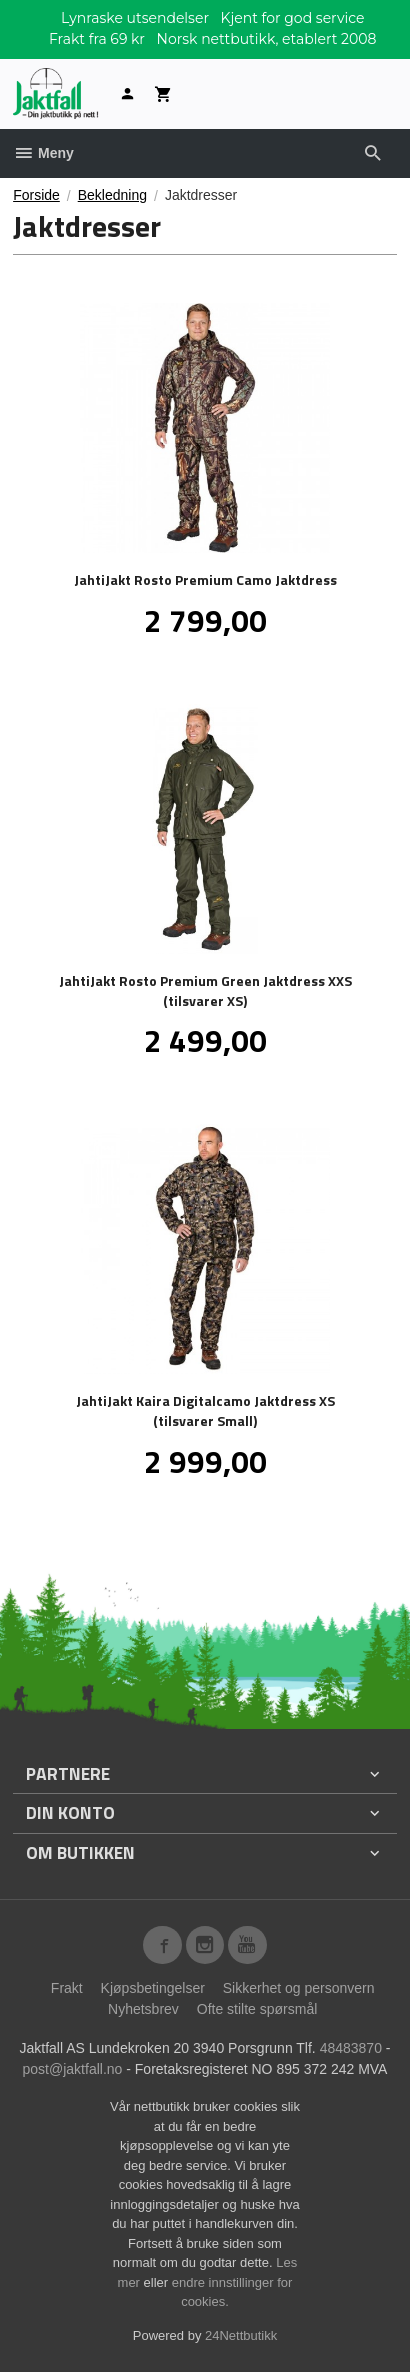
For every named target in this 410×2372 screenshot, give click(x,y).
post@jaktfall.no (73, 2069)
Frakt (67, 1988)
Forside (36, 195)
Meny (43, 153)
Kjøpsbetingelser (153, 1988)
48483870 (351, 2048)
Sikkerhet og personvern (299, 1988)
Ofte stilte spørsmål (257, 2009)
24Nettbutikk (241, 2335)
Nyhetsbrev (143, 2009)
